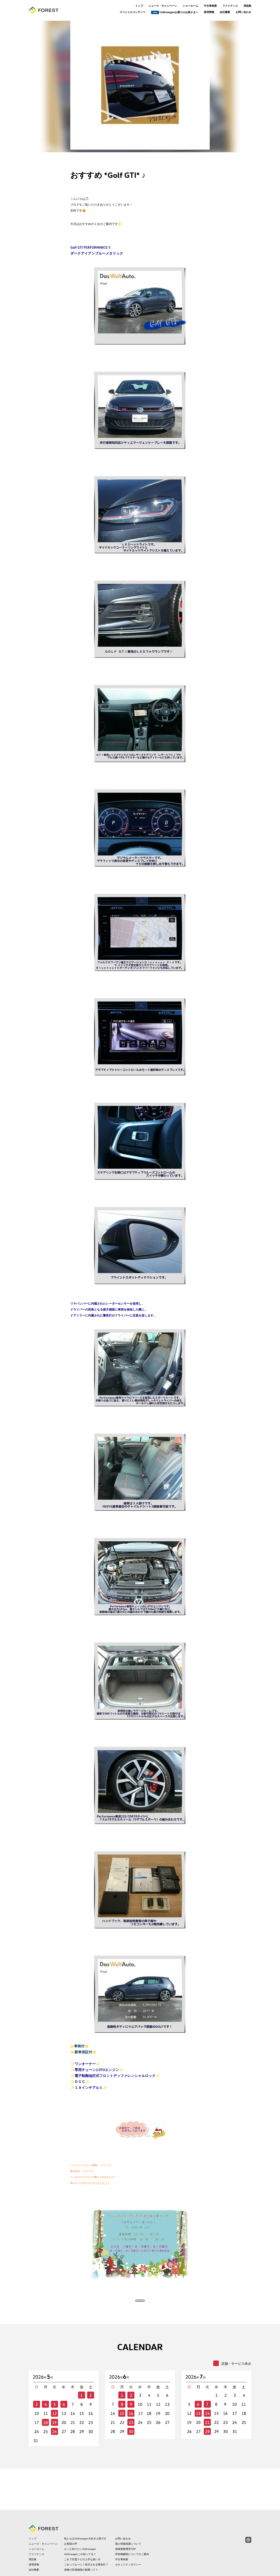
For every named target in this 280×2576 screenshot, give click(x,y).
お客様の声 (70, 2521)
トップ (139, 5)
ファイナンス (230, 5)
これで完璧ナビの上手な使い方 (82, 2537)
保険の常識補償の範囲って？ (81, 2547)
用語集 (247, 5)
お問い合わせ (243, 12)
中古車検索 (210, 5)
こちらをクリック (99, 2182)
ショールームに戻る (140, 2315)
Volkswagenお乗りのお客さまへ (174, 12)
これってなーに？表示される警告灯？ (86, 2542)
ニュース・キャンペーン (163, 5)
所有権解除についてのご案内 (132, 2531)
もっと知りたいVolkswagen (80, 2526)
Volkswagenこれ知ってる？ (80, 2531)
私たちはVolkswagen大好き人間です (85, 2516)
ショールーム (190, 5)
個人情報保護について (128, 2521)
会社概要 (225, 12)
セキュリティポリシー (128, 2542)
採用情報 (209, 12)
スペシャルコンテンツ (133, 12)
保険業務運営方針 (125, 2526)
